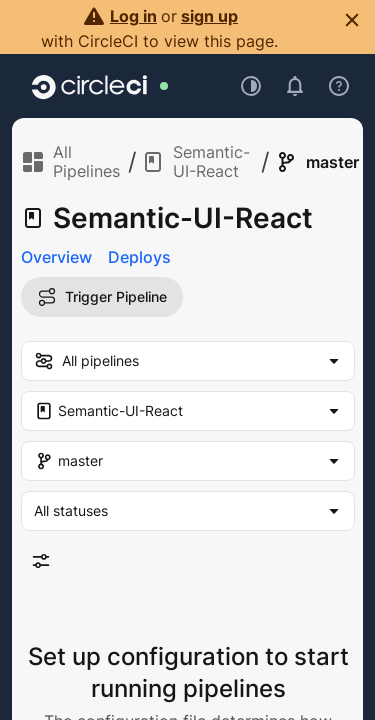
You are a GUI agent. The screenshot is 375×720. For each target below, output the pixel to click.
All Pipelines (70, 161)
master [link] (316, 162)
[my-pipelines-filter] (188, 361)
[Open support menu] (339, 86)
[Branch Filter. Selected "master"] (188, 461)
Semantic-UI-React (195, 161)
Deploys (139, 257)
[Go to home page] (89, 86)
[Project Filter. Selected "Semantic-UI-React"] (188, 411)
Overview (56, 257)
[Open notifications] (295, 86)
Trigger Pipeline (102, 297)
